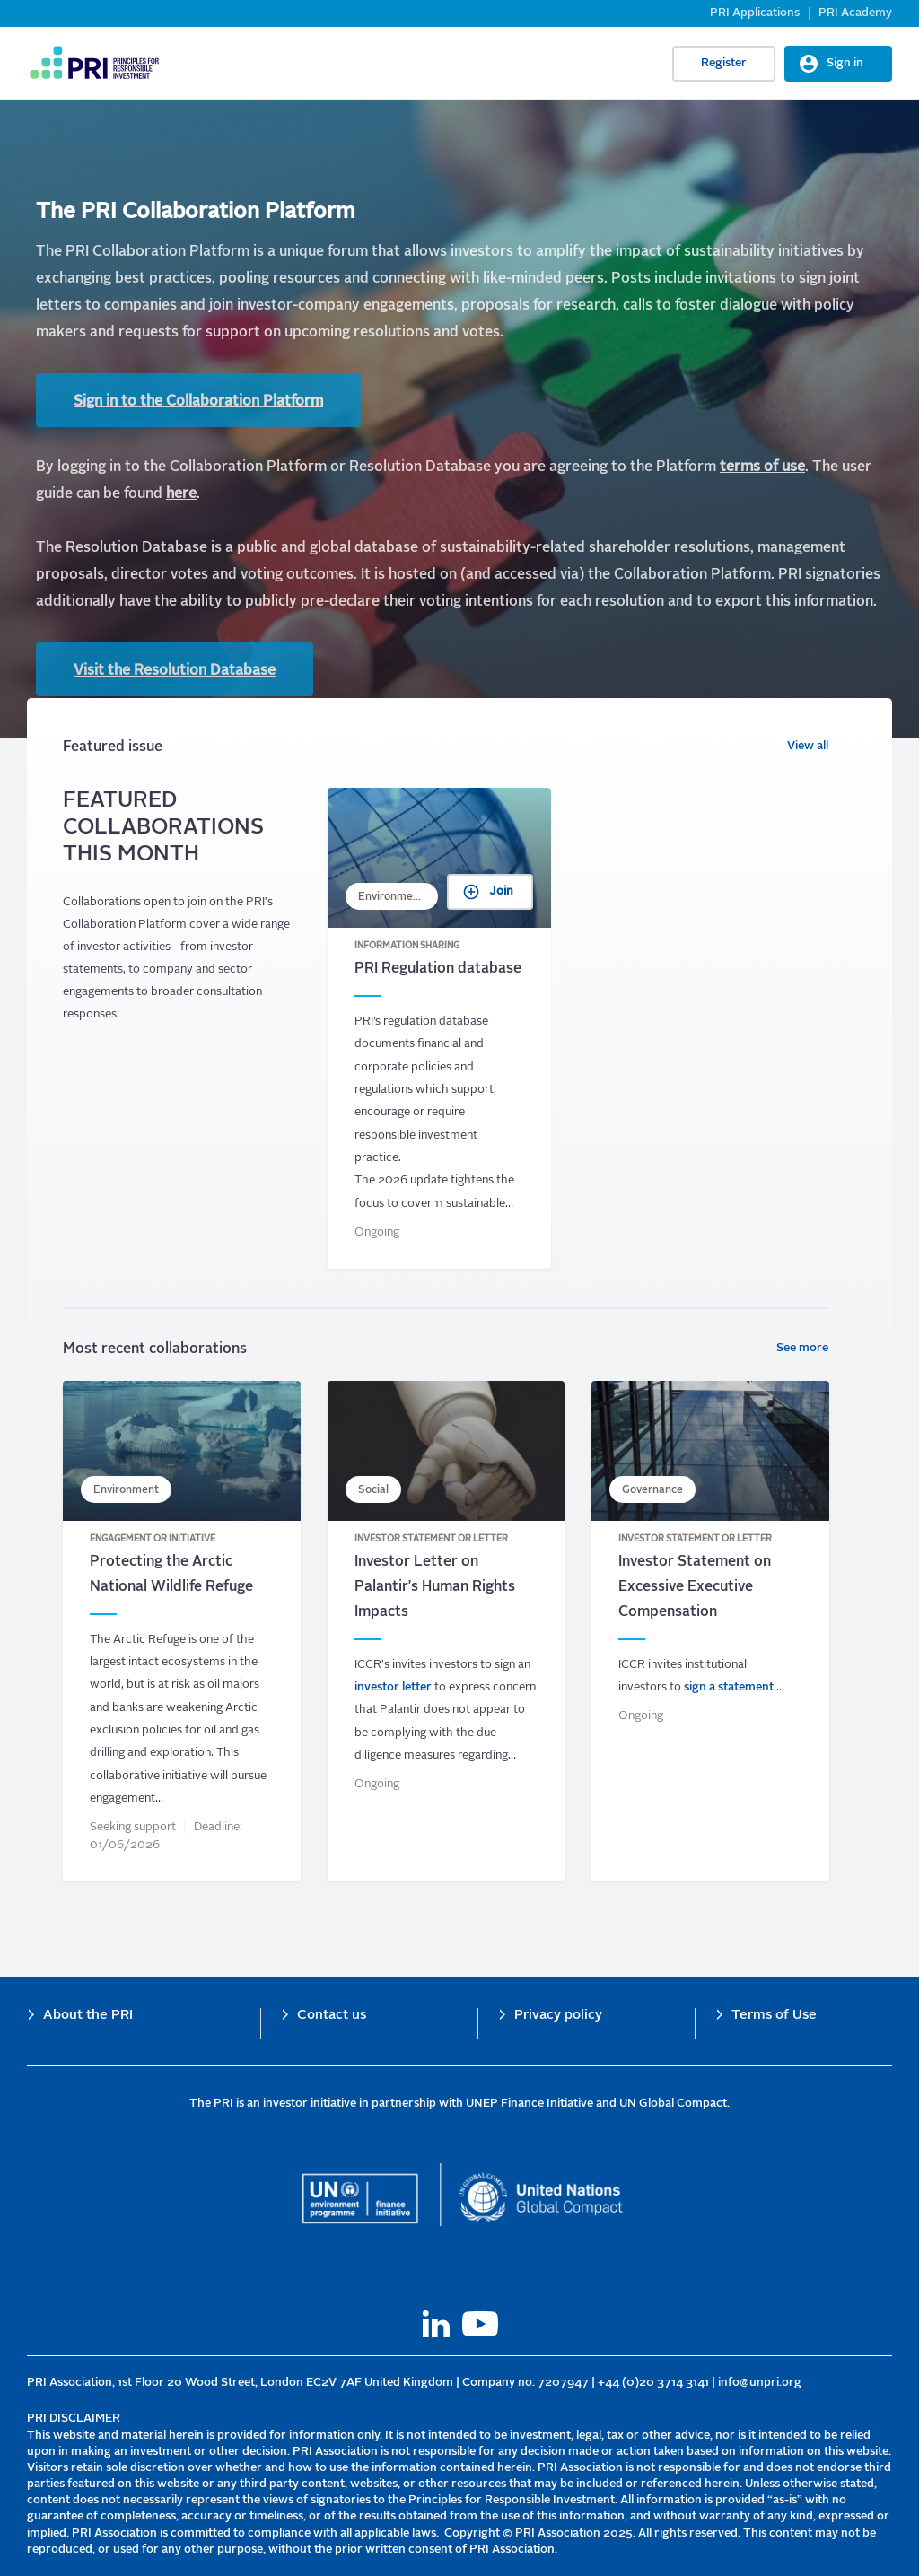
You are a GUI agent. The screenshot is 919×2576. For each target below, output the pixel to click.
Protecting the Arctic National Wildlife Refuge (182, 1631)
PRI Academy (855, 13)
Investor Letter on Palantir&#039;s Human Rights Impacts (446, 1631)
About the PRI (88, 2015)
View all (807, 746)
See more (802, 1348)
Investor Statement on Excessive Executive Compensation (710, 1631)
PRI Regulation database (440, 1028)
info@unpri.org (759, 2382)
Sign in (845, 63)
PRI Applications (755, 13)
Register (724, 63)
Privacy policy (558, 2015)
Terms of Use (774, 2015)
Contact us (331, 2015)
